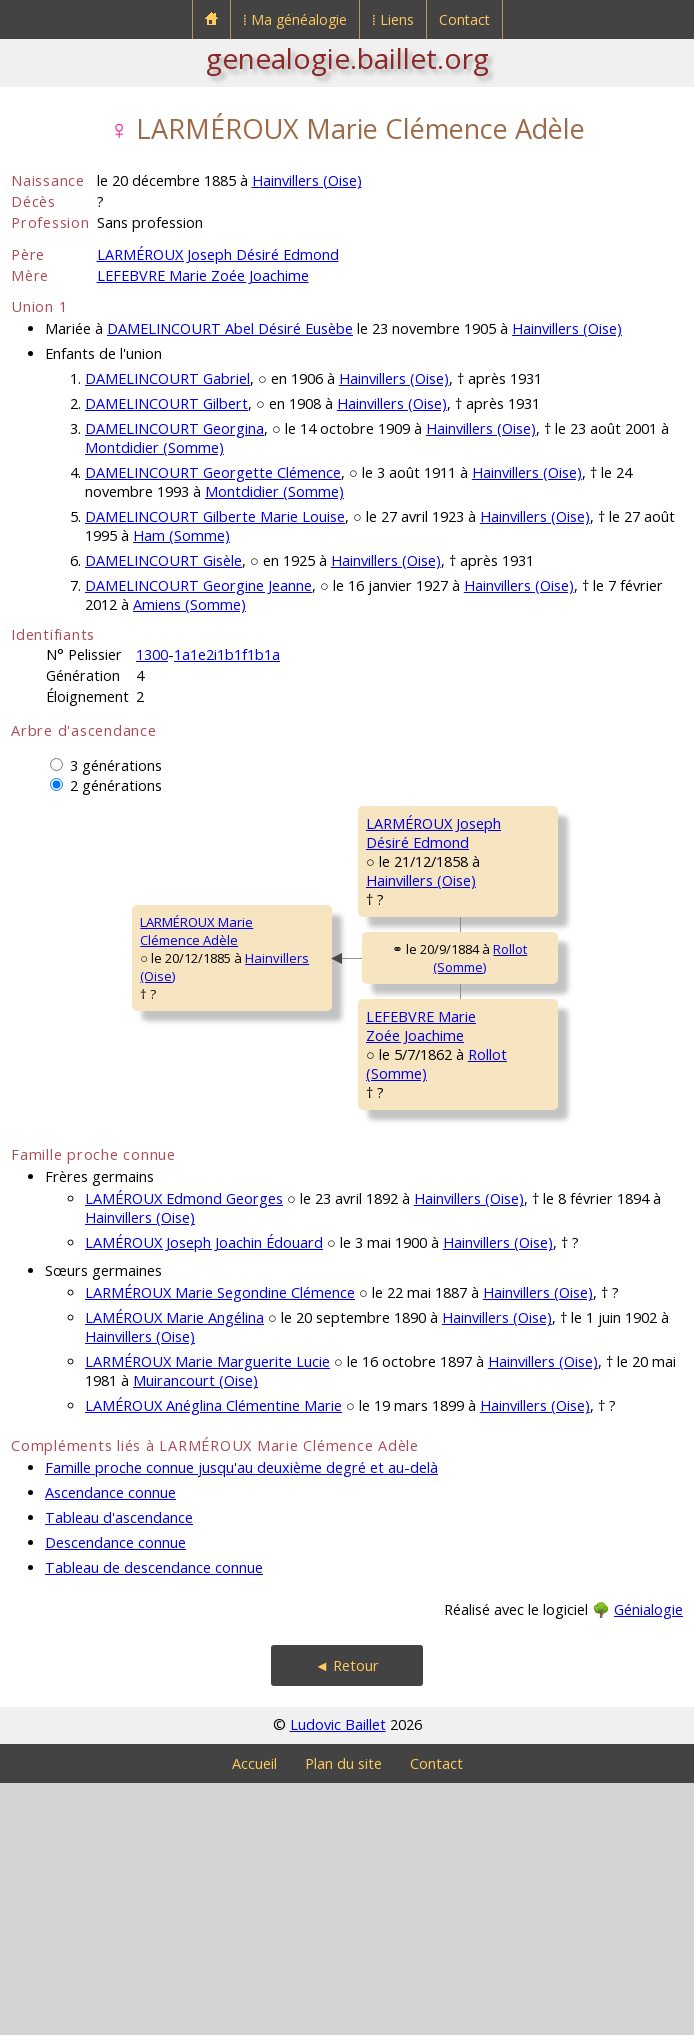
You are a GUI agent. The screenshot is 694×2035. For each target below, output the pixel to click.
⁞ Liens (393, 19)
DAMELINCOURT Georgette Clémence (213, 472)
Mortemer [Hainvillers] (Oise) (555, 1024)
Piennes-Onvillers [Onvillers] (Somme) (567, 1300)
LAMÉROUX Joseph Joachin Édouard (204, 1494)
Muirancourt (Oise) (195, 1632)
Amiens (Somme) (189, 604)
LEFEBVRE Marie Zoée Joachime (203, 275)
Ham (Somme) (181, 535)
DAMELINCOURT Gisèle (163, 560)
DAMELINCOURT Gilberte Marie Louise (215, 516)
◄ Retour (347, 1917)
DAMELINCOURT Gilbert (166, 403)
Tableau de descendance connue (154, 1819)
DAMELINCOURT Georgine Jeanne (198, 585)
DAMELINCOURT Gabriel (167, 378)
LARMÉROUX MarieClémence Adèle (80, 1057)
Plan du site (343, 2015)
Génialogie (648, 1861)
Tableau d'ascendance (119, 1769)
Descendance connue (115, 1794)
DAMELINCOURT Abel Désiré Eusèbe (230, 328)
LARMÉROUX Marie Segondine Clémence (220, 1544)
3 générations (116, 765)
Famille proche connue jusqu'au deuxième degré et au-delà (241, 1719)
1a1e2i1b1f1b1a (227, 654)
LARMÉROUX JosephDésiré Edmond (312, 910)
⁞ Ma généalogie (295, 19)
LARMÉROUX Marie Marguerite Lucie (207, 1613)
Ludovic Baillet (338, 1976)
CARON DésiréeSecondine (527, 1264)
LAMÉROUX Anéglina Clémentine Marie (213, 1657)
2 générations (116, 785)
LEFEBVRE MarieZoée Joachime (299, 1213)
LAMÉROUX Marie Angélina (174, 1569)
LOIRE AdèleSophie (516, 988)
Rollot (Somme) (367, 1089)
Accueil (254, 2015)
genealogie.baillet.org (347, 58)
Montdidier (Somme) (154, 447)
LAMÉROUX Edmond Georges (184, 1450)
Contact (464, 19)
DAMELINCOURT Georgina (174, 428)
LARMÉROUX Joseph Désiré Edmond (218, 254)
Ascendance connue (110, 1744)
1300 (152, 654)
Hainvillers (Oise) (307, 180)
